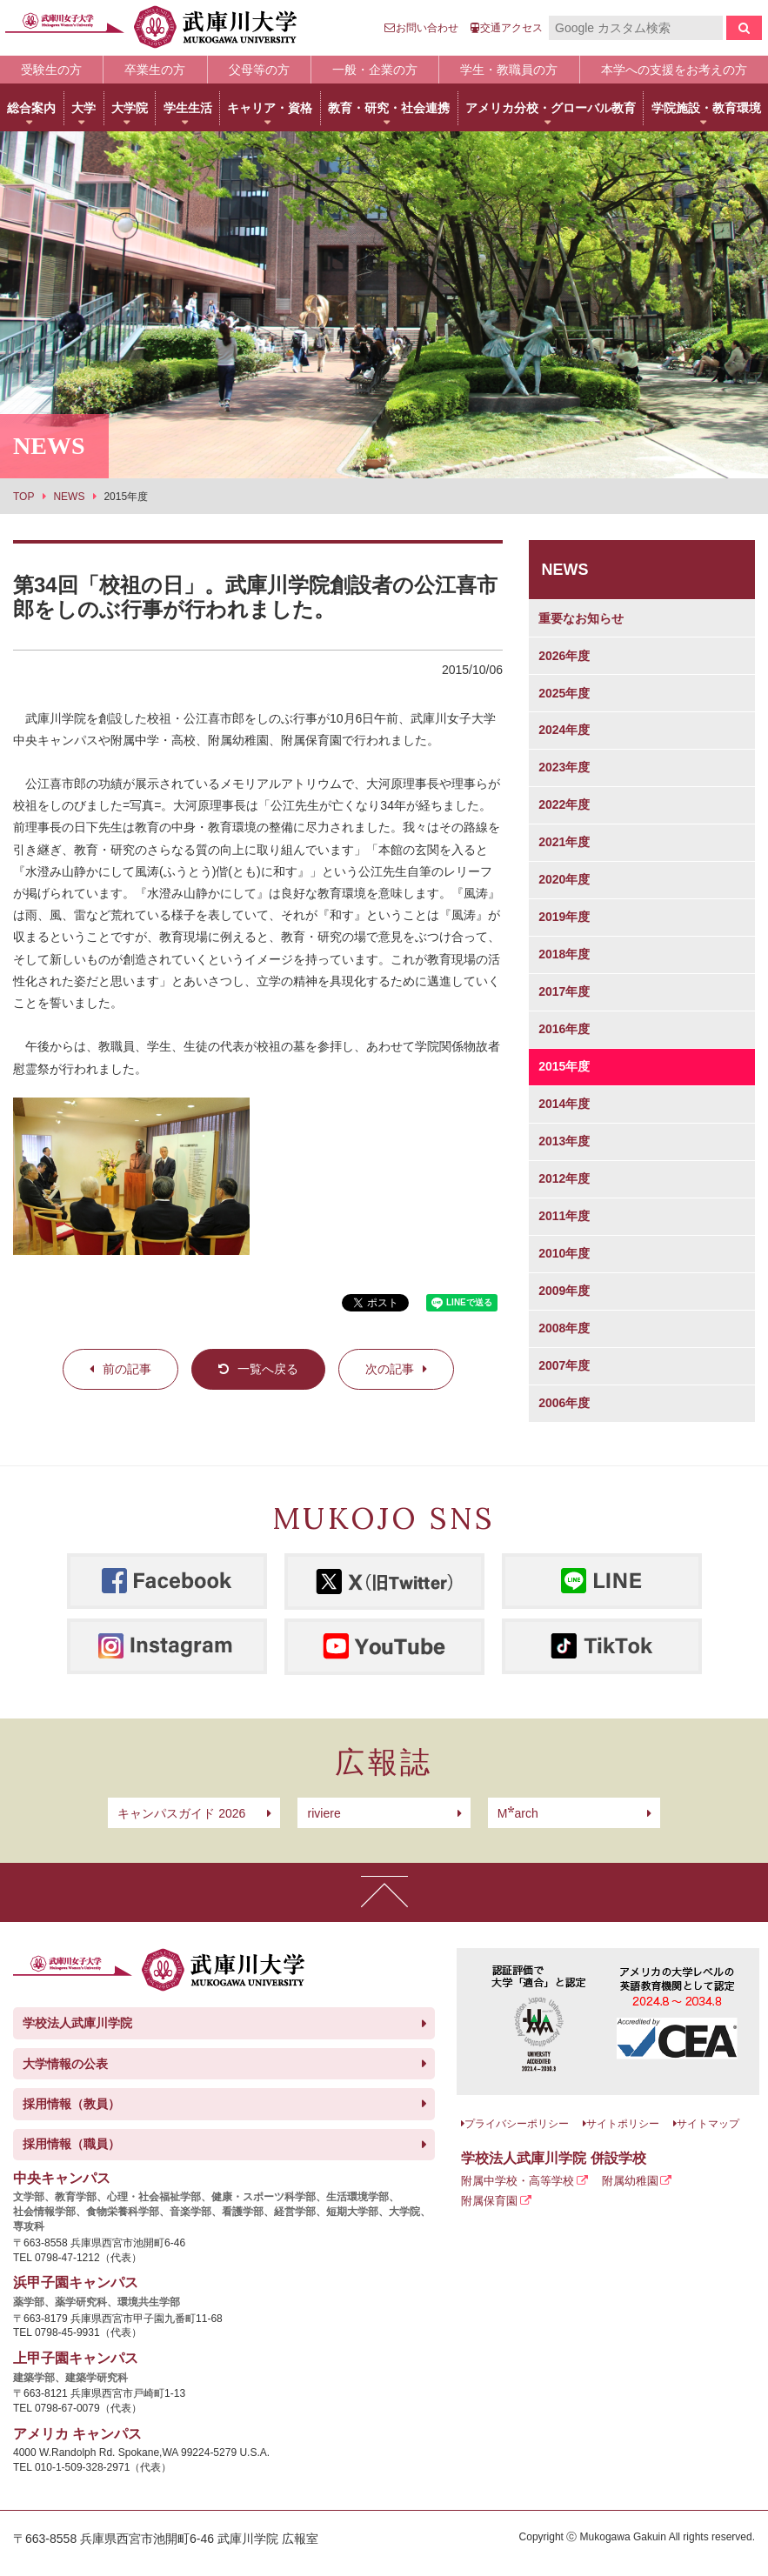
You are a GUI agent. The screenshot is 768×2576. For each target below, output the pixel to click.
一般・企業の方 (374, 70)
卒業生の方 (154, 70)
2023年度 (564, 767)
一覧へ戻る (267, 1369)
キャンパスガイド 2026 (181, 1813)
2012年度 (564, 1178)
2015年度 (564, 1066)
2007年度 (564, 1365)
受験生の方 (51, 70)
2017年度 (564, 991)
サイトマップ (708, 2124)
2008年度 (564, 1328)
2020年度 (564, 879)
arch (518, 1813)
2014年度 (564, 1104)
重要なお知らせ (581, 618)
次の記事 (389, 1369)
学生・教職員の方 (509, 70)
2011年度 (564, 1216)
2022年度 (564, 804)
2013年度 (564, 1141)
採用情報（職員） (71, 2144)
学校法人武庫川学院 (77, 2023)
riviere (324, 1813)
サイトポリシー (622, 2124)
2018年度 (564, 954)
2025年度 (564, 693)
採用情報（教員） (71, 2104)
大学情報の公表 (65, 2064)
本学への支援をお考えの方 (674, 70)
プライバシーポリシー (516, 2124)
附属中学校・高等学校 (517, 2180)
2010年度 (564, 1253)
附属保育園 (489, 2200)
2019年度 (564, 917)
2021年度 (564, 842)
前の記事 (127, 1369)
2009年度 (564, 1291)
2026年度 (564, 656)
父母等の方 (259, 70)
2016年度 (564, 1029)
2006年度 (564, 1403)
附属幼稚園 (630, 2180)
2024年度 (564, 730)
